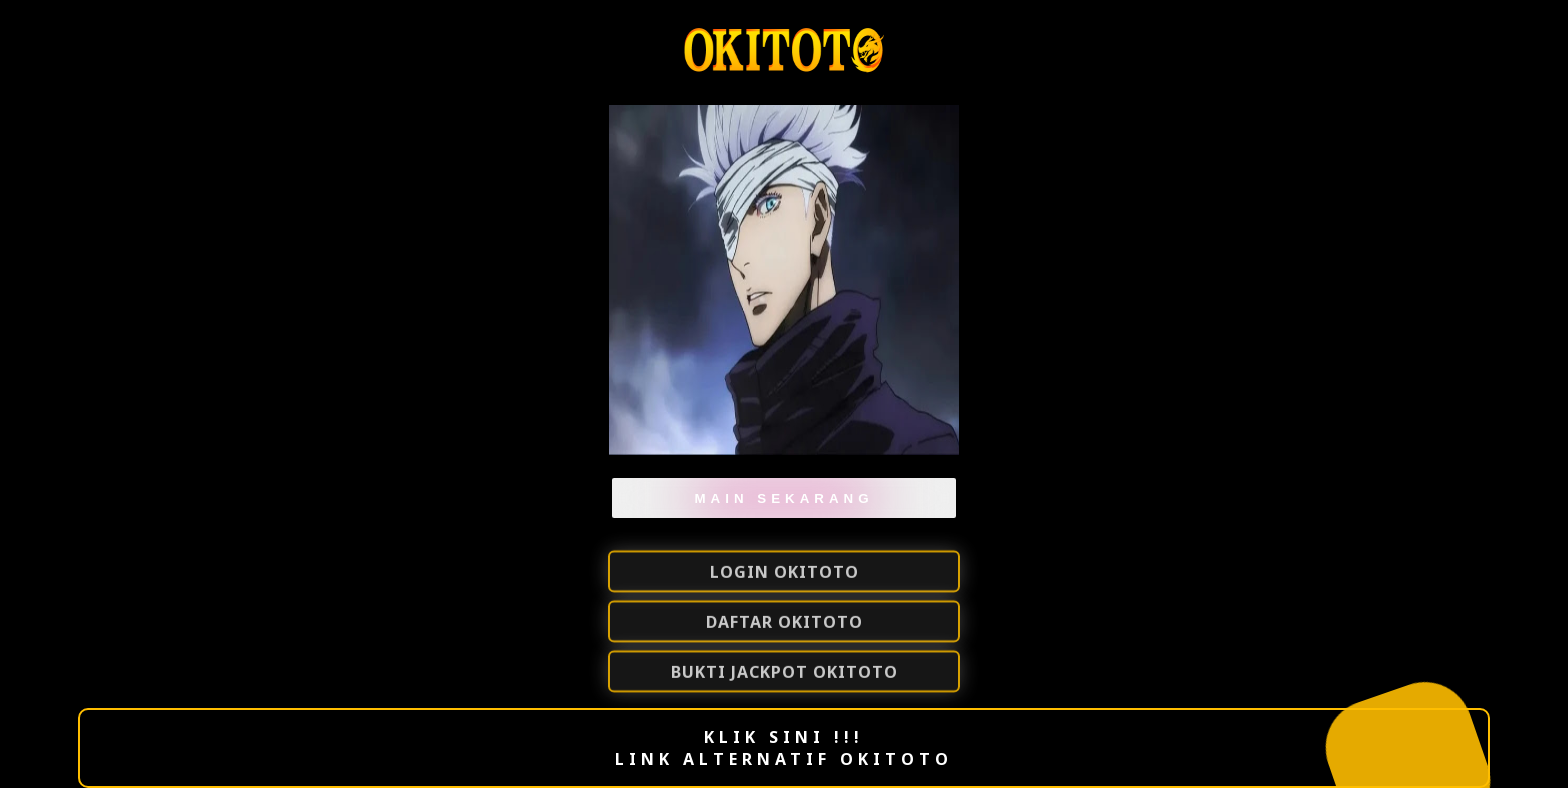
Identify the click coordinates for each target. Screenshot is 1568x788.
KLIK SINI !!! (784, 737)
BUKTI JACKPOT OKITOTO (784, 673)
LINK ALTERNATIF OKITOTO (784, 759)
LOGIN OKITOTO (784, 573)
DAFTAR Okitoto (784, 623)
